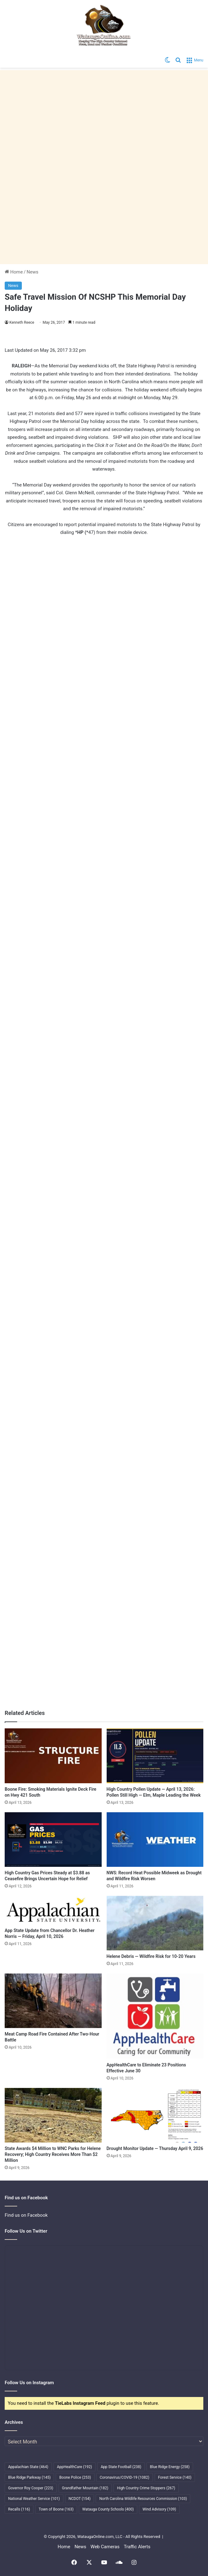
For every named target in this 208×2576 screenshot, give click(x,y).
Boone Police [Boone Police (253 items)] (75, 2477)
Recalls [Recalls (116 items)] (19, 2509)
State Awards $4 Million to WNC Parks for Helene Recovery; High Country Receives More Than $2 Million (53, 2154)
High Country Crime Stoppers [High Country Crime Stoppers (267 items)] (146, 2488)
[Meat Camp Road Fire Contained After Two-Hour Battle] (53, 2000)
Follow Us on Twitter (26, 2231)
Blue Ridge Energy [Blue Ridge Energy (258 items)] (170, 2467)
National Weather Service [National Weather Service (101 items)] (34, 2498)
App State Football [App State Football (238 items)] (121, 2467)
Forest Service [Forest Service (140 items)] (174, 2477)
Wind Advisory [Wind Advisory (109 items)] (159, 2509)
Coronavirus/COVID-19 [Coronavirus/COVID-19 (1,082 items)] (124, 2477)
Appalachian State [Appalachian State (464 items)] (28, 2467)
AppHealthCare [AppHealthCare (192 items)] (74, 2467)
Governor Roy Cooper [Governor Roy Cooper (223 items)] (30, 2488)
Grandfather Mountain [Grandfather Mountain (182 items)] (85, 2488)
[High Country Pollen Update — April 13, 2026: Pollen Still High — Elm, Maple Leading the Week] (155, 1755)
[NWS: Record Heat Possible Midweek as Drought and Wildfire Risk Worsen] (155, 1839)
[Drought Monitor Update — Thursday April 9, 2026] (155, 2115)
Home (14, 272)
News (32, 272)
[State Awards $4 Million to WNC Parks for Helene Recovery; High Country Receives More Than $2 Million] (53, 2115)
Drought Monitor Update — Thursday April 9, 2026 (155, 2148)
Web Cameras (104, 2546)
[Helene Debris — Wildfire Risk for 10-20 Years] (155, 1923)
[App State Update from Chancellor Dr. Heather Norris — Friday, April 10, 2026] (53, 1910)
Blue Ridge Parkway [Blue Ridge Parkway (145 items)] (29, 2477)
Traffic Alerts (137, 2546)
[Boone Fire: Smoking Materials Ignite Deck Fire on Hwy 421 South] (53, 1755)
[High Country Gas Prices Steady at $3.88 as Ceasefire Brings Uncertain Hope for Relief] (53, 1839)
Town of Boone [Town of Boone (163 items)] (56, 2509)
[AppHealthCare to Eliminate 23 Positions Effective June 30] (155, 2016)
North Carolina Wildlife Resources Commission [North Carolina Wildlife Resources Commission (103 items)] (143, 2498)
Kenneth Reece (21, 322)
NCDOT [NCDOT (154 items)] (80, 2498)
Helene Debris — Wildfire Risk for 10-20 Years (151, 1956)
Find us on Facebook (26, 2215)
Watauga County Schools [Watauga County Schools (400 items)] (108, 2509)
